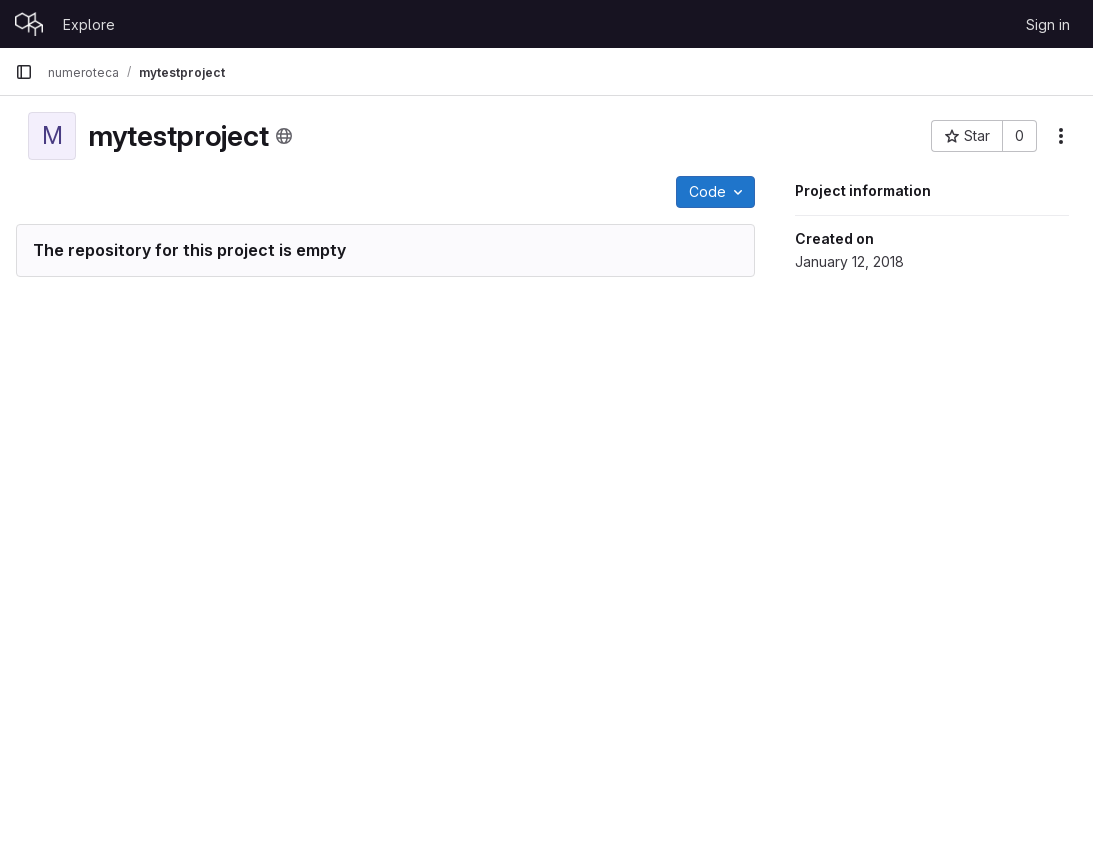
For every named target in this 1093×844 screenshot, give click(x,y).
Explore (89, 24)
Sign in (1048, 24)
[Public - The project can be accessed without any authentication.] (284, 136)
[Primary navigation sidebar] (24, 72)
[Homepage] (29, 24)
